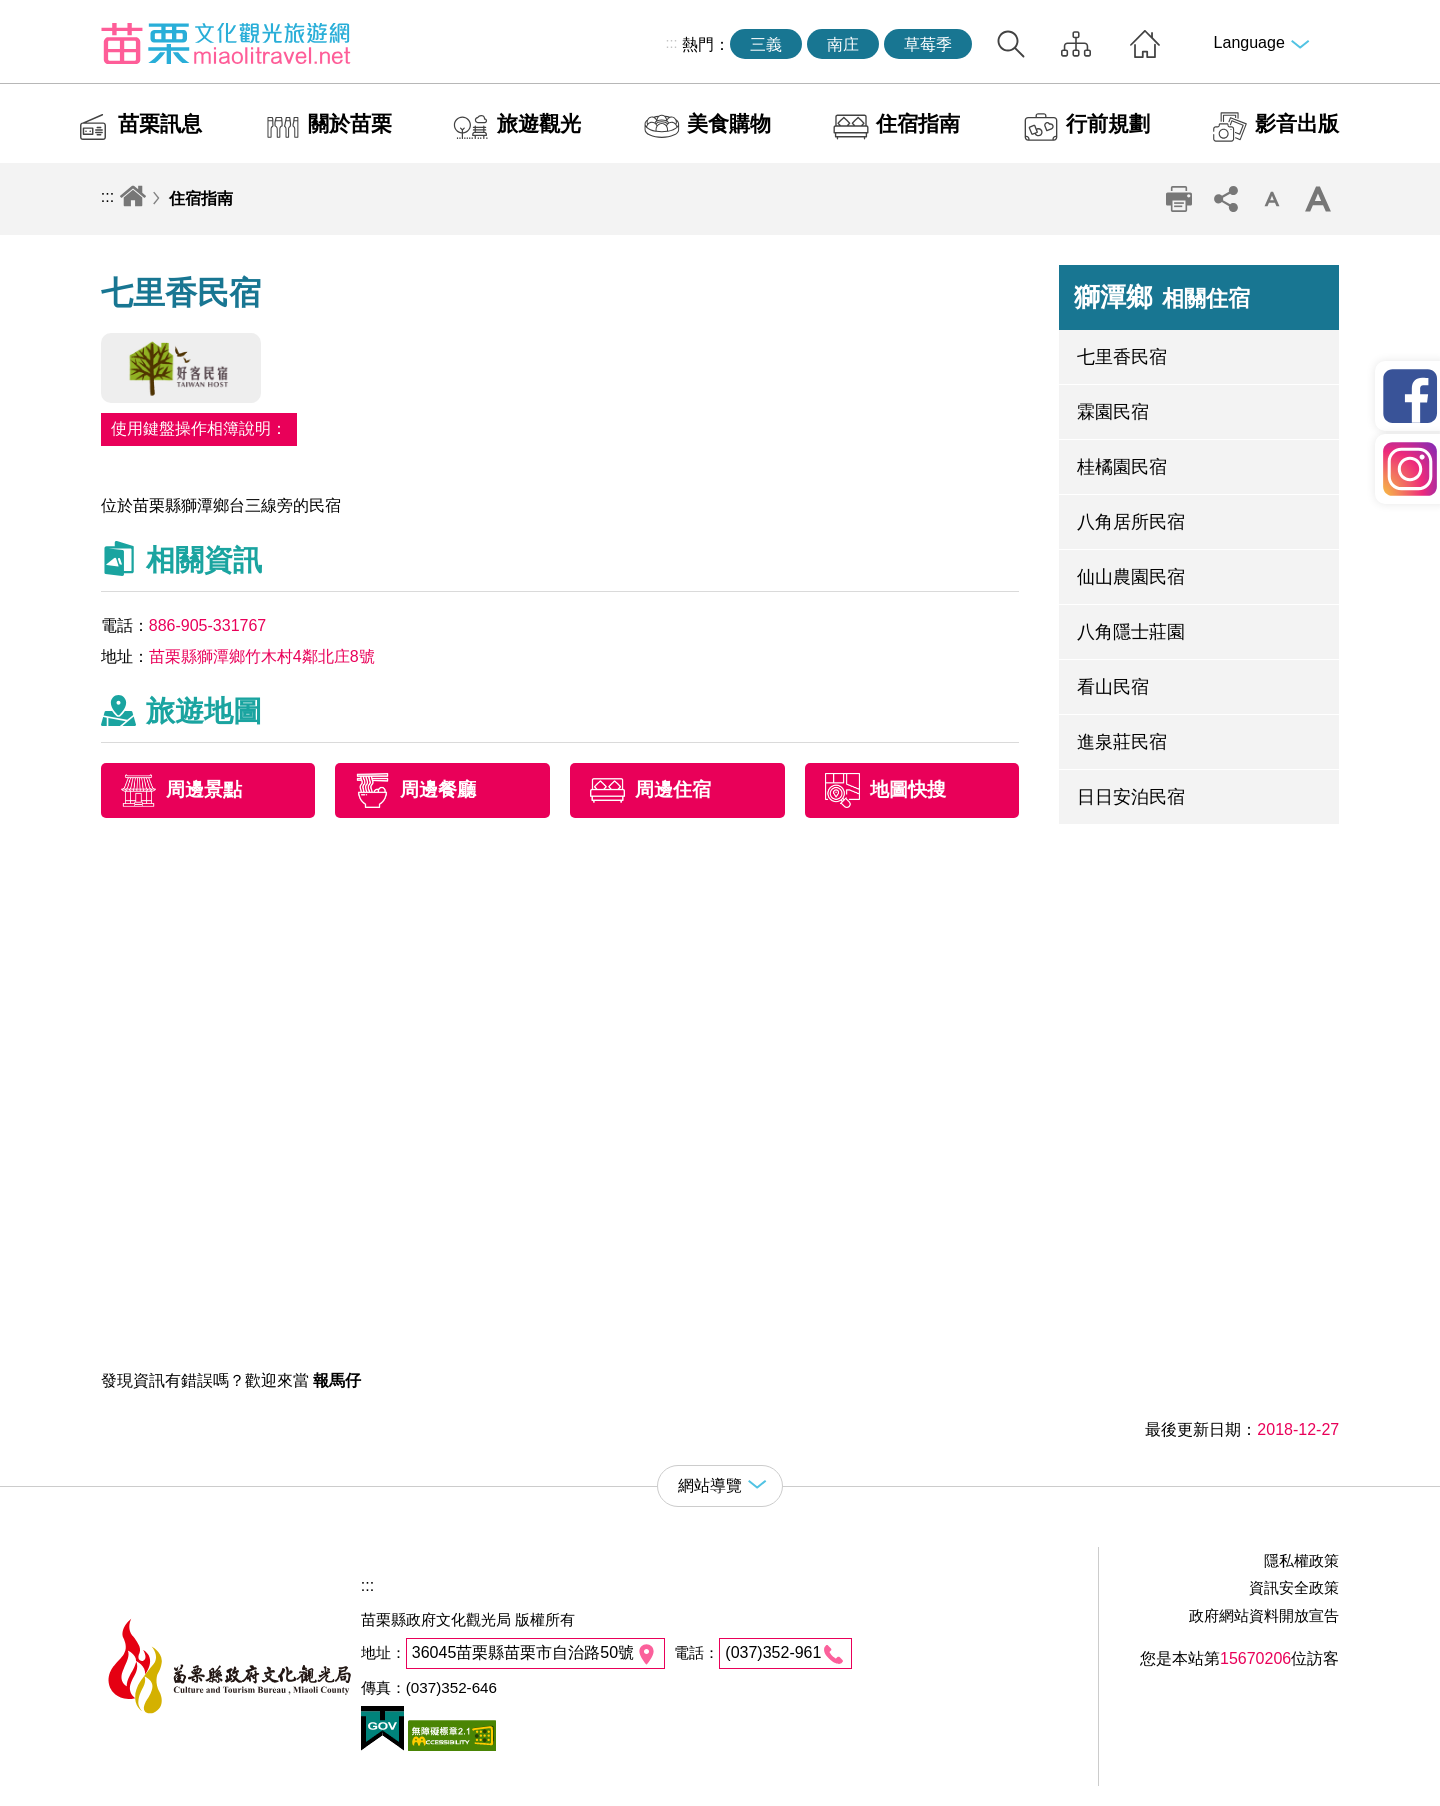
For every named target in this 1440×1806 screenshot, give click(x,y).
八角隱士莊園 (1131, 632)
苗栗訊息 (160, 123)
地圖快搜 (908, 790)
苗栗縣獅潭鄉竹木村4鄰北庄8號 (262, 656)
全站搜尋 (1011, 44)
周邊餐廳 (438, 790)
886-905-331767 (207, 625)
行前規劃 (1108, 123)
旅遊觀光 (539, 123)
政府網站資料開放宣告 (1264, 1615)
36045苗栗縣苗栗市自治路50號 (523, 1652)
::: (671, 43)
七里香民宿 (1122, 357)
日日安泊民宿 (1131, 797)
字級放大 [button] (1318, 199)
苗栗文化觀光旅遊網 (226, 43)
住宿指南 (918, 123)
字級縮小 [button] (1272, 199)
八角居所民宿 (1131, 522)
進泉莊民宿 (1122, 742)
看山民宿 (1113, 687)
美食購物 (729, 123)
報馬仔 (337, 1380)
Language (1249, 42)
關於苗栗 (350, 123)
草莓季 (928, 44)
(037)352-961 (773, 1652)
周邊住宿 (673, 790)
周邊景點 (204, 790)
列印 (1179, 199)
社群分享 (1225, 199)
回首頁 (1145, 44)
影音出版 (1297, 123)
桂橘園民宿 (1122, 467)
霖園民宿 (1113, 412)
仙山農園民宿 (1131, 577)
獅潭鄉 (1162, 297)
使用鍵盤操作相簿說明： (199, 428)
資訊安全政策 (1294, 1587)
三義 (766, 44)
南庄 (843, 44)
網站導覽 (1076, 44)
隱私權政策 (1301, 1560)
